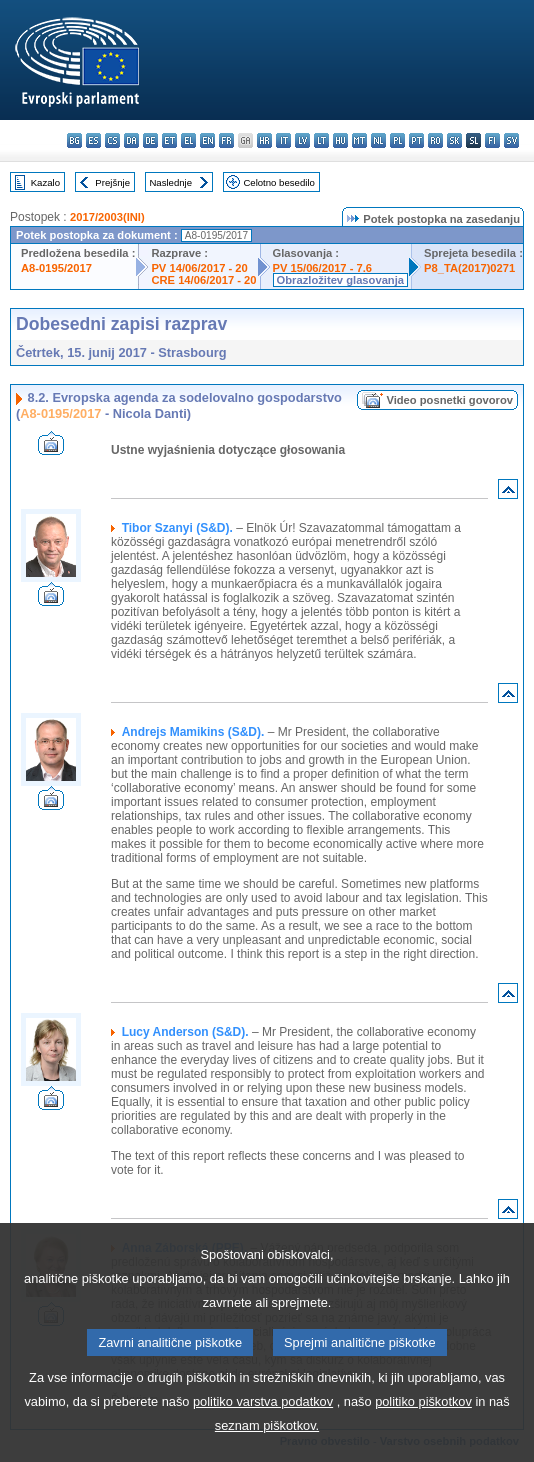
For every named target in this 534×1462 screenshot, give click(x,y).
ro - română (435, 140)
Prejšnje (112, 182)
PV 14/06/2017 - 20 (199, 268)
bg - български (74, 140)
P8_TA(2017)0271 (469, 268)
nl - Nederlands (378, 140)
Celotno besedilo (278, 182)
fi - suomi (492, 140)
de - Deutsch (150, 140)
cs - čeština (112, 140)
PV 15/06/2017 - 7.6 (323, 268)
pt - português (416, 140)
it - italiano (283, 140)
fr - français (226, 140)
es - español (93, 140)
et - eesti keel (169, 140)
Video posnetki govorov (449, 400)
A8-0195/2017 (56, 268)
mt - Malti (359, 140)
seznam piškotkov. (267, 1444)
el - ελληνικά (188, 140)
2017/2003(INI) (107, 217)
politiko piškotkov (423, 1420)
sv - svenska (511, 140)
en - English (207, 140)
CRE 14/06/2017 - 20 (203, 280)
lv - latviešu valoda (302, 140)
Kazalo (45, 182)
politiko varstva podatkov (263, 1420)
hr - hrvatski (264, 140)
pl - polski (397, 140)
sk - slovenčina (454, 140)
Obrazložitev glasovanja (340, 280)
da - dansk (131, 140)
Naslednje (170, 182)
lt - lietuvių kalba (321, 140)
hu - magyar (340, 140)
